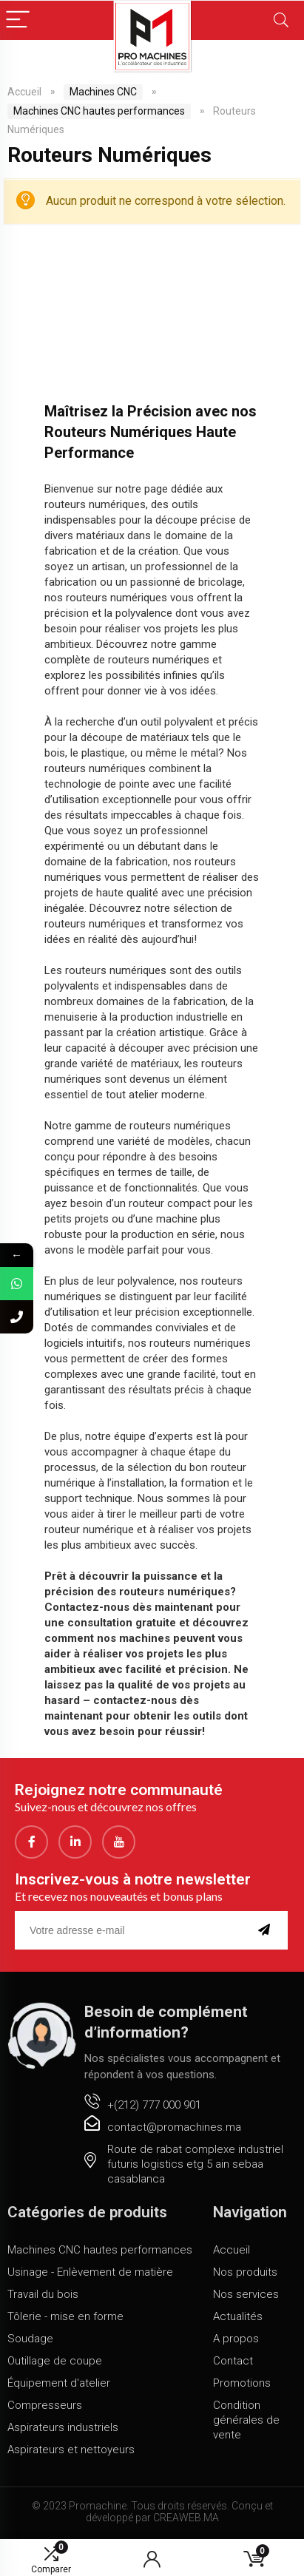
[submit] (267, 1930)
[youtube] (118, 1842)
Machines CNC (103, 92)
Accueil (24, 92)
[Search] (281, 20)
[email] (131, 1930)
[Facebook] (31, 1842)
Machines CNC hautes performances (99, 111)
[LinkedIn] (75, 1842)
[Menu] (18, 20)
